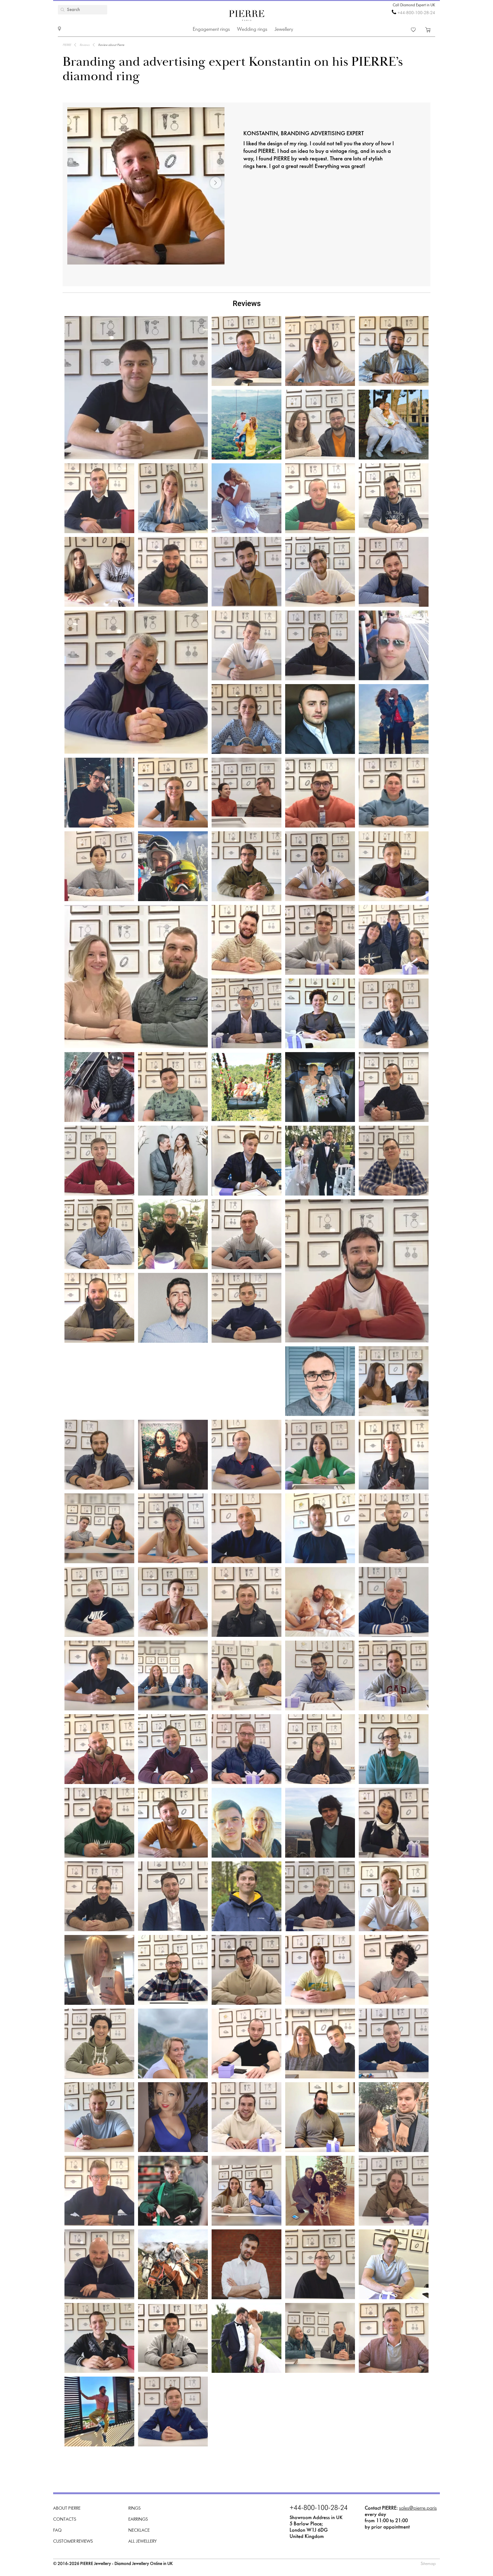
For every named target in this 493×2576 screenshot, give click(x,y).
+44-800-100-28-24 (416, 13)
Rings (134, 2508)
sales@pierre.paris (418, 2508)
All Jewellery (142, 2542)
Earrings (138, 2519)
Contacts (64, 2519)
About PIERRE (66, 2508)
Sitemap (428, 2564)
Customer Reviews (73, 2542)
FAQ (57, 2531)
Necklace (139, 2531)
